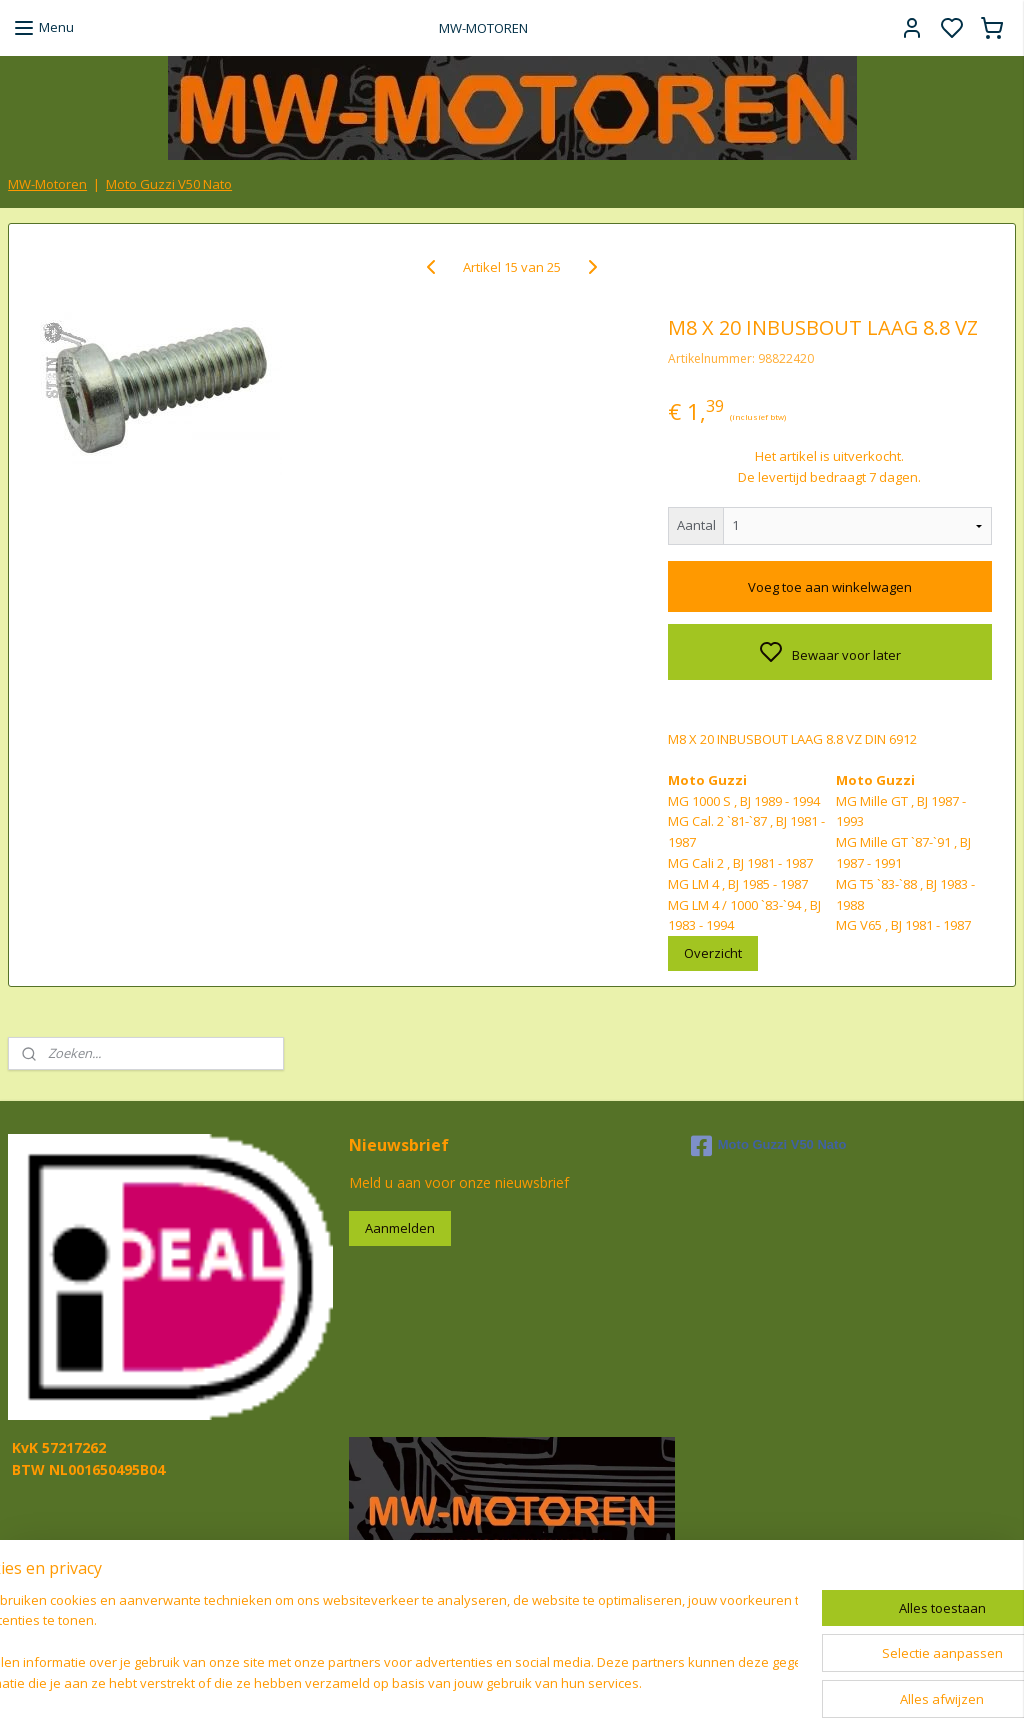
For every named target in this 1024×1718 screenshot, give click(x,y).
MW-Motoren (47, 184)
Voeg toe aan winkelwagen (830, 587)
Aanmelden (400, 1228)
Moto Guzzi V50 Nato (169, 184)
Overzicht (713, 953)
